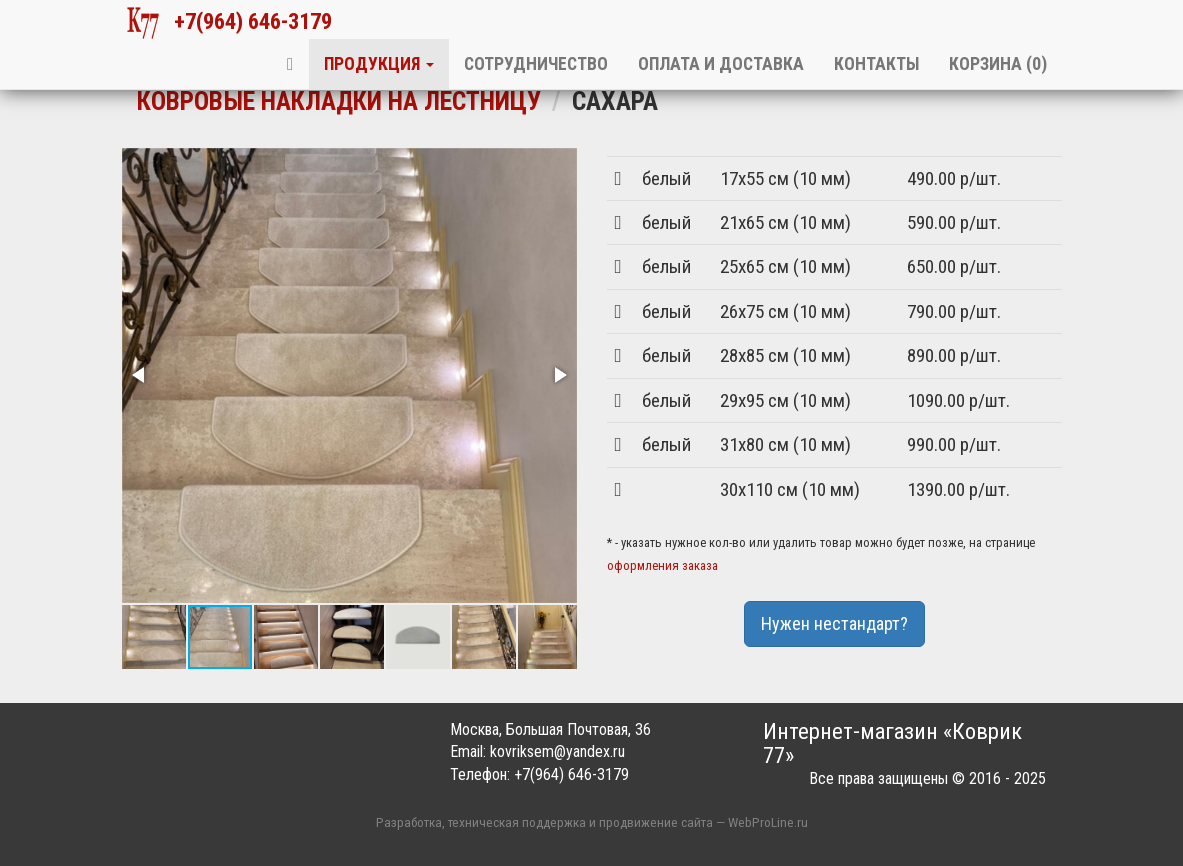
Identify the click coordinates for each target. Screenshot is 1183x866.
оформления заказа (662, 565)
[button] (140, 375)
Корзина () (998, 64)
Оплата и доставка (721, 64)
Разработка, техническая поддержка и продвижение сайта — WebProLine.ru (592, 822)
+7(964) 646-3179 (229, 23)
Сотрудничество (536, 64)
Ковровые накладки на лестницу (339, 101)
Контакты (876, 64)
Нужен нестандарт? (834, 623)
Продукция (379, 64)
